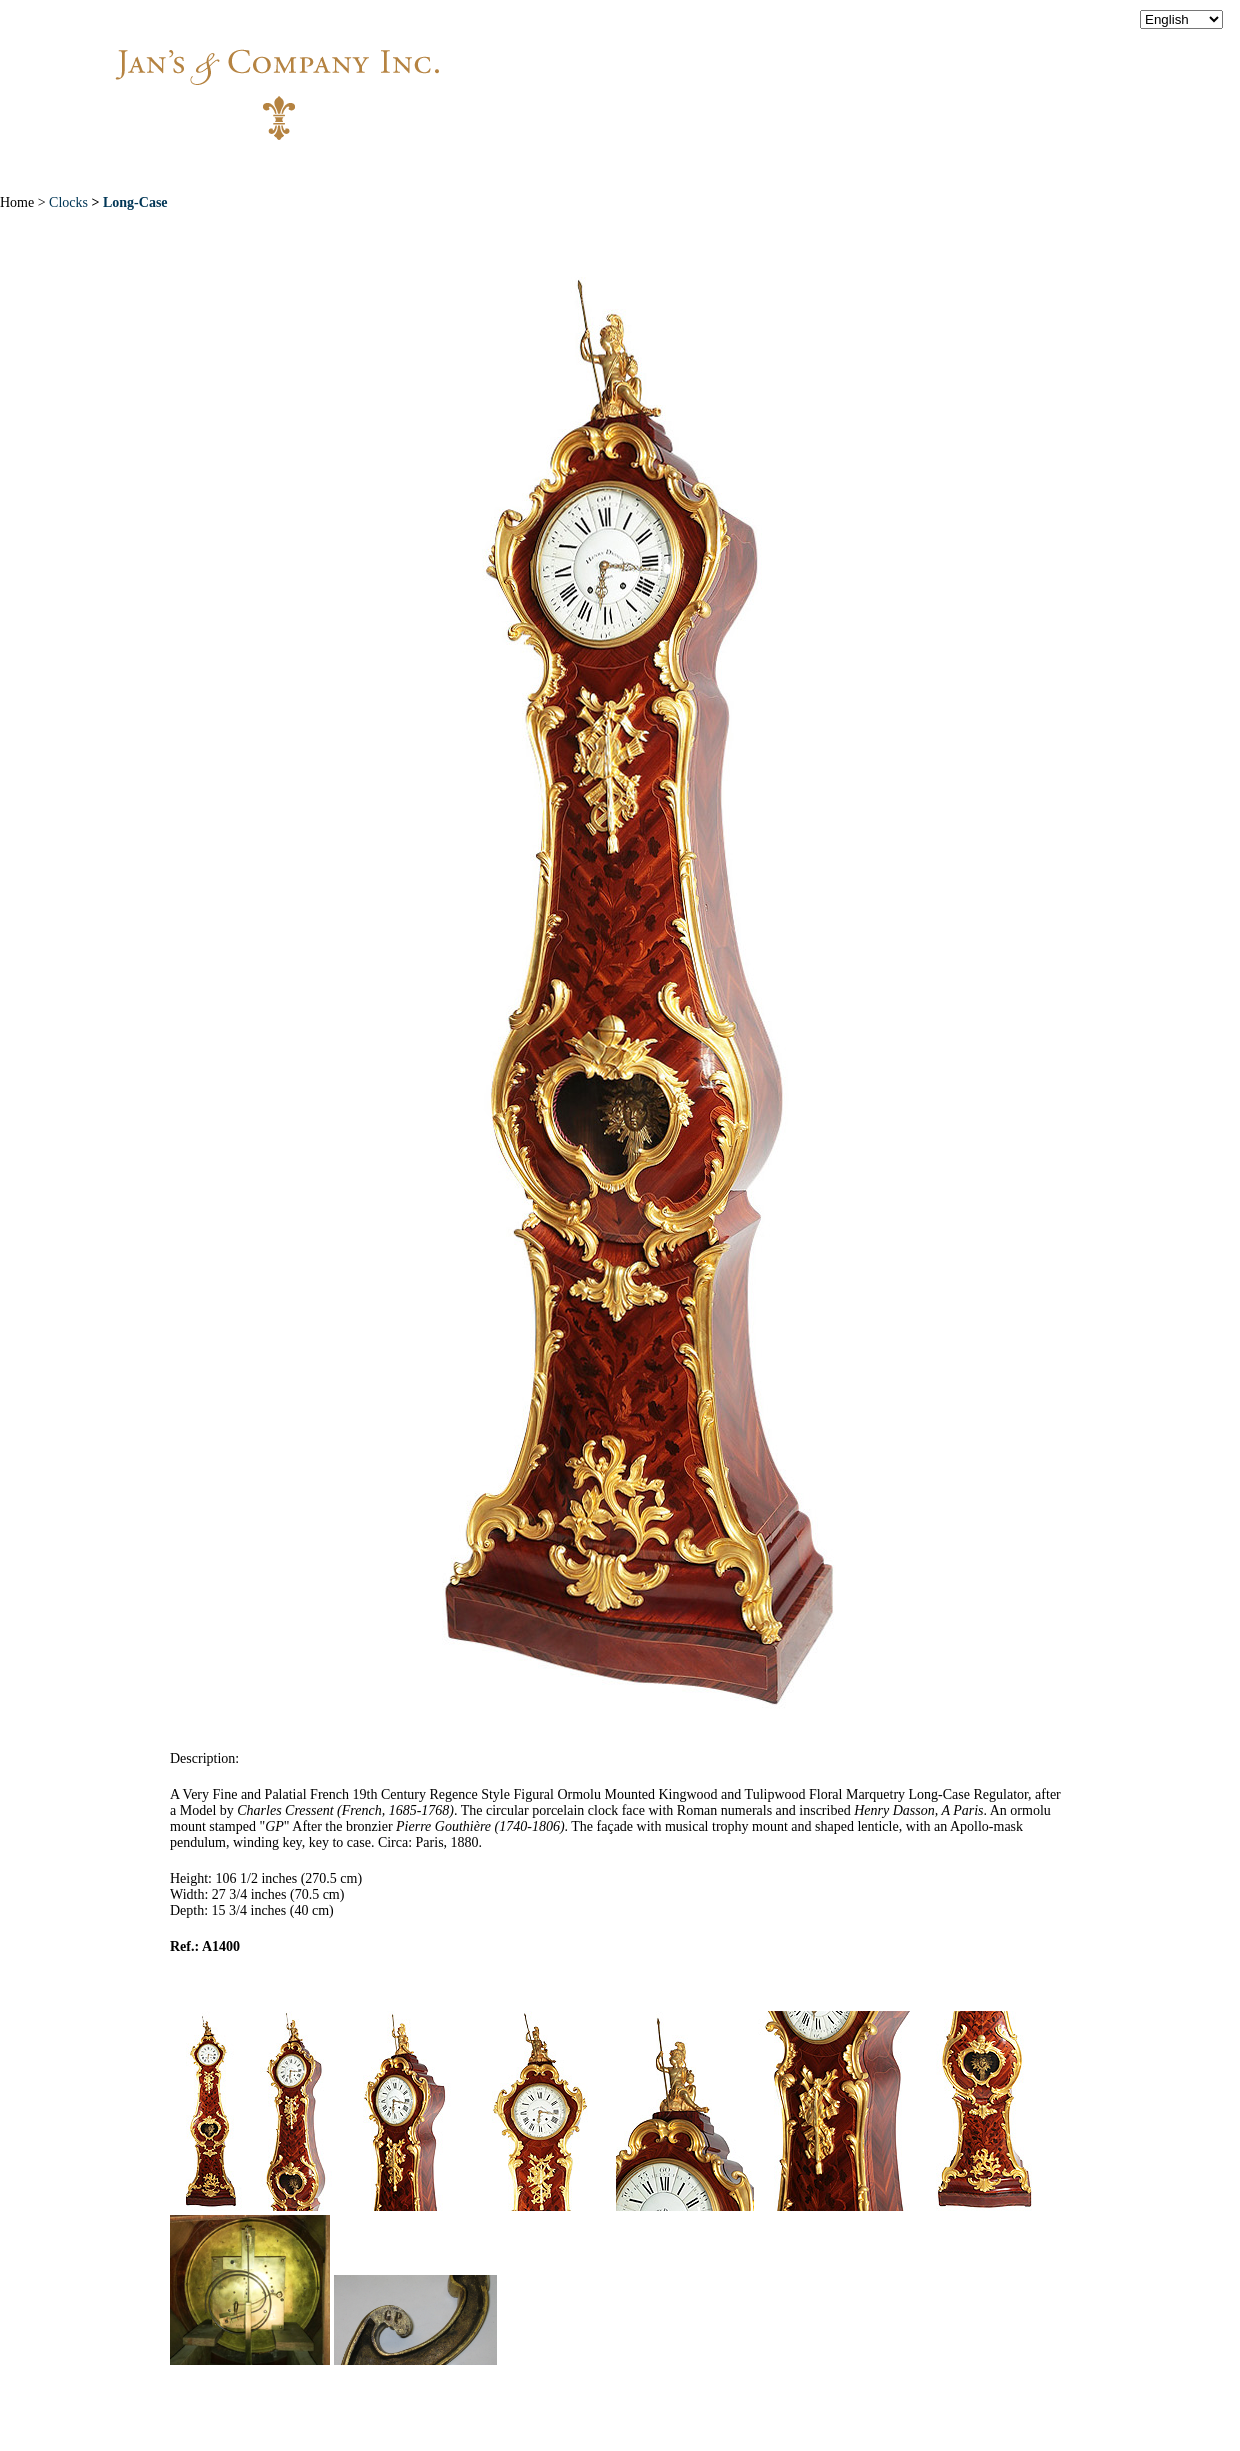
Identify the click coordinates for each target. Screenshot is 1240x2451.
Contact (960, 169)
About (332, 169)
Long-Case (135, 202)
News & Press (830, 169)
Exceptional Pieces (659, 169)
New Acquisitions (470, 169)
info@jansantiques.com (890, 75)
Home (241, 169)
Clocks (67, 202)
